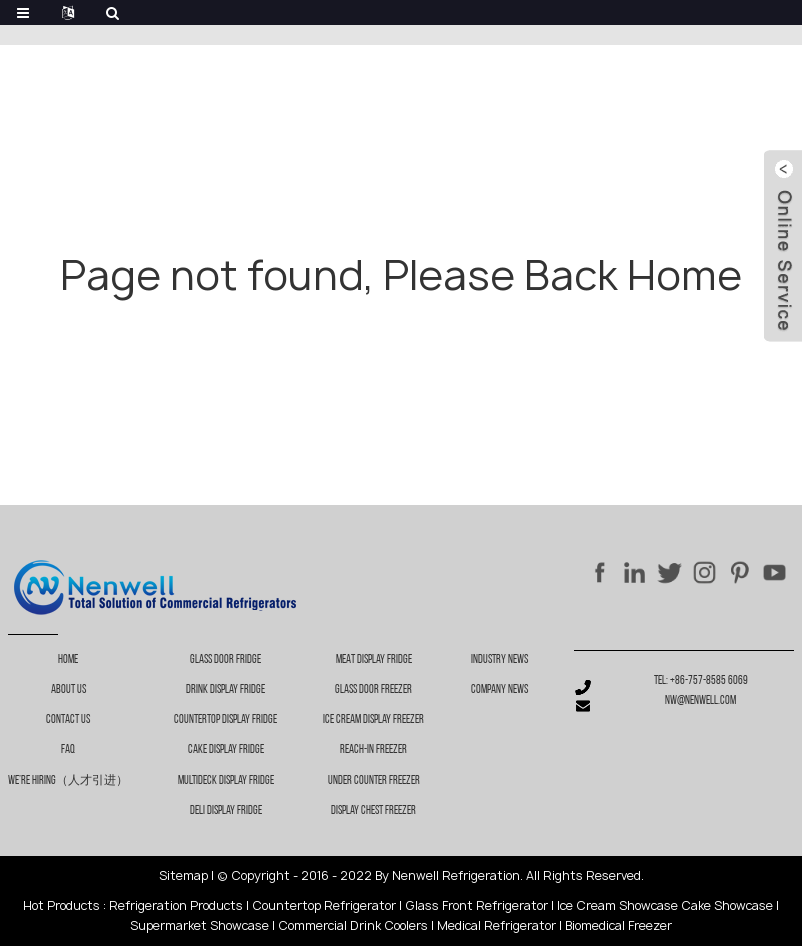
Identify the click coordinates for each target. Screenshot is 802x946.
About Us (68, 690)
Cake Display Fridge (226, 750)
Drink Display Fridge (225, 690)
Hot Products (61, 905)
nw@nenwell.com (700, 701)
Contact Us (68, 720)
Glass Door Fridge (225, 660)
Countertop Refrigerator (324, 905)
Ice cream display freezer (373, 720)
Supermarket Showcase (199, 925)
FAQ (68, 750)
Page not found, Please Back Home (401, 275)
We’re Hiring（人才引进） (68, 781)
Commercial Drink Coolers (353, 925)
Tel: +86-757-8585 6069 (701, 681)
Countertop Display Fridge (225, 720)
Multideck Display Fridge (226, 781)
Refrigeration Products (176, 905)
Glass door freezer (373, 690)
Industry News (499, 660)
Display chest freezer (373, 811)
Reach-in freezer (373, 750)
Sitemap (183, 875)
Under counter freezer (374, 781)
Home (68, 660)
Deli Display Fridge (226, 811)
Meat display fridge (374, 660)
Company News (499, 690)
